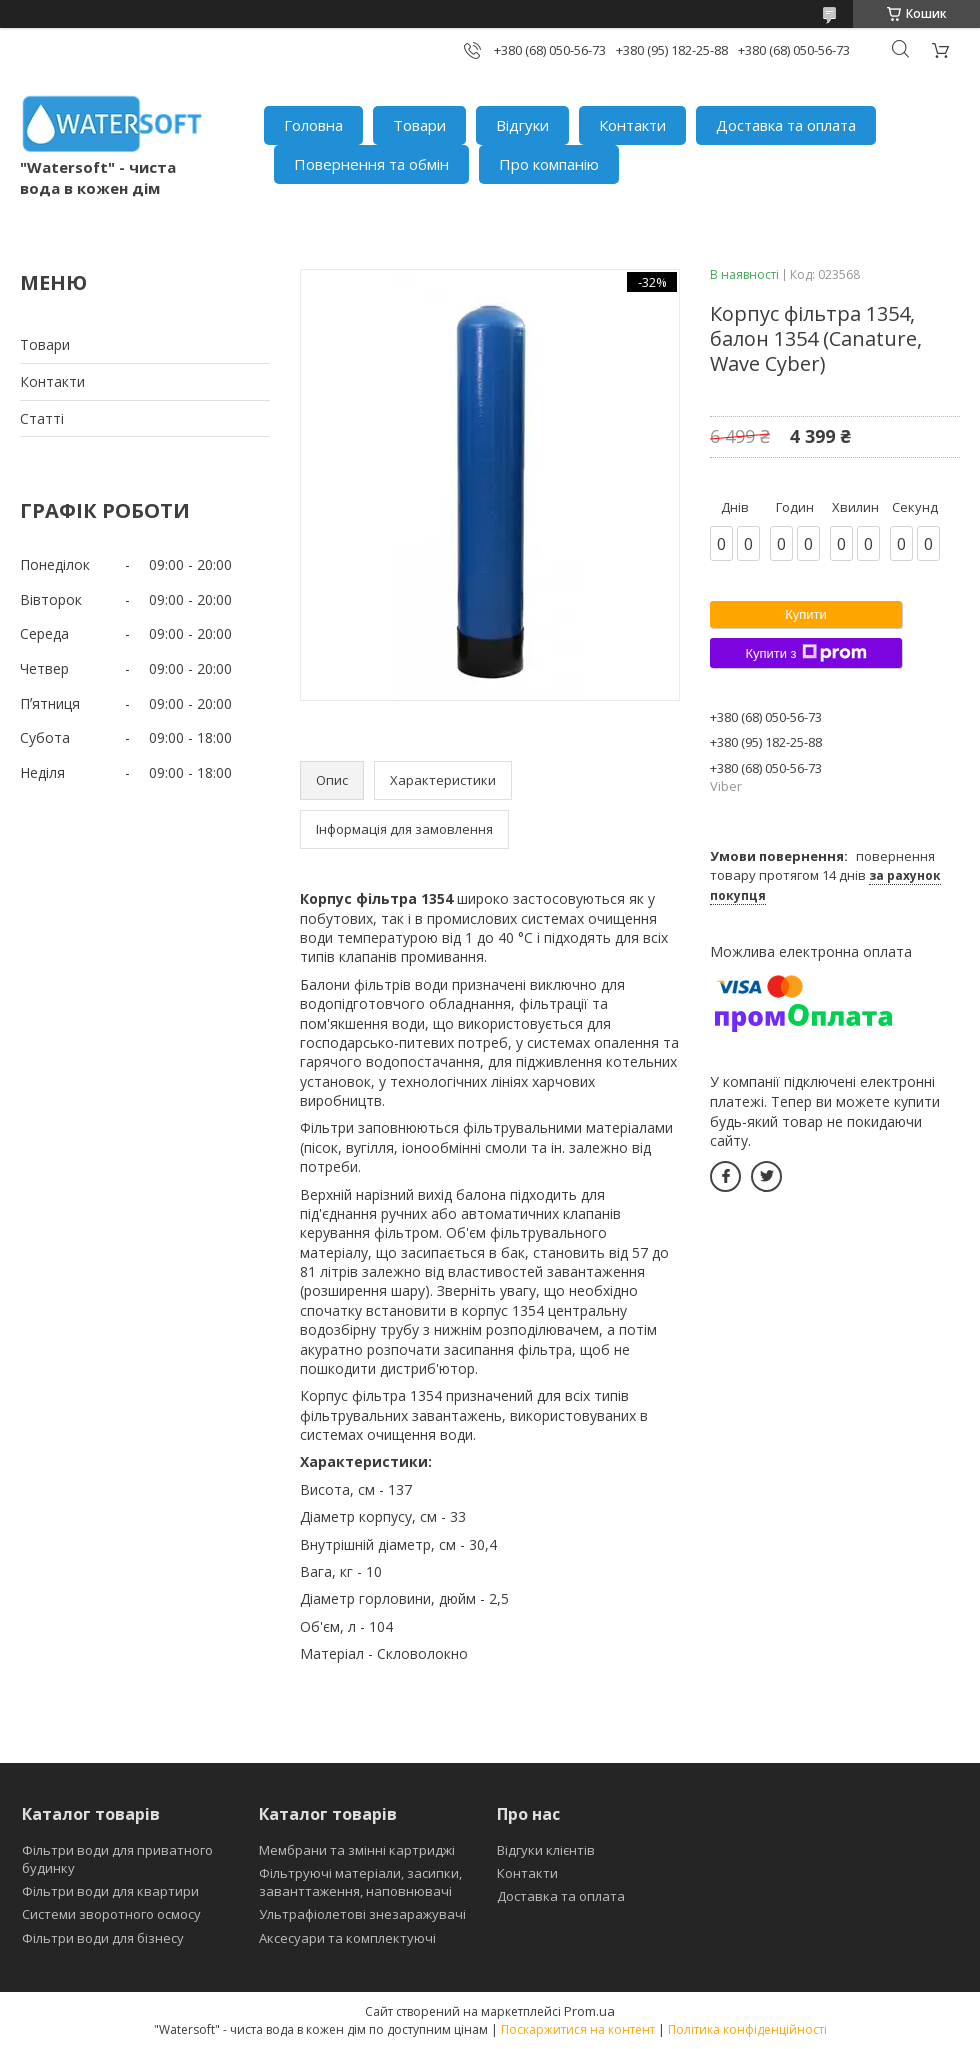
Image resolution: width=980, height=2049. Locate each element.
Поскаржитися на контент (578, 2029)
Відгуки (522, 125)
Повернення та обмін (371, 164)
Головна (313, 125)
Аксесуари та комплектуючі (347, 1938)
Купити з (805, 653)
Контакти (632, 125)
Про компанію (549, 164)
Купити (806, 614)
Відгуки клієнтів (546, 1850)
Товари (419, 125)
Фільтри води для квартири (110, 1891)
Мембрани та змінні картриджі (357, 1850)
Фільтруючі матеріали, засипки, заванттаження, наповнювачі (360, 1882)
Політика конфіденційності (747, 2029)
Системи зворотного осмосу (111, 1914)
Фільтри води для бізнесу (103, 1938)
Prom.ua (589, 2011)
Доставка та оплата (786, 125)
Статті (42, 418)
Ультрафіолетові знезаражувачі (362, 1914)
